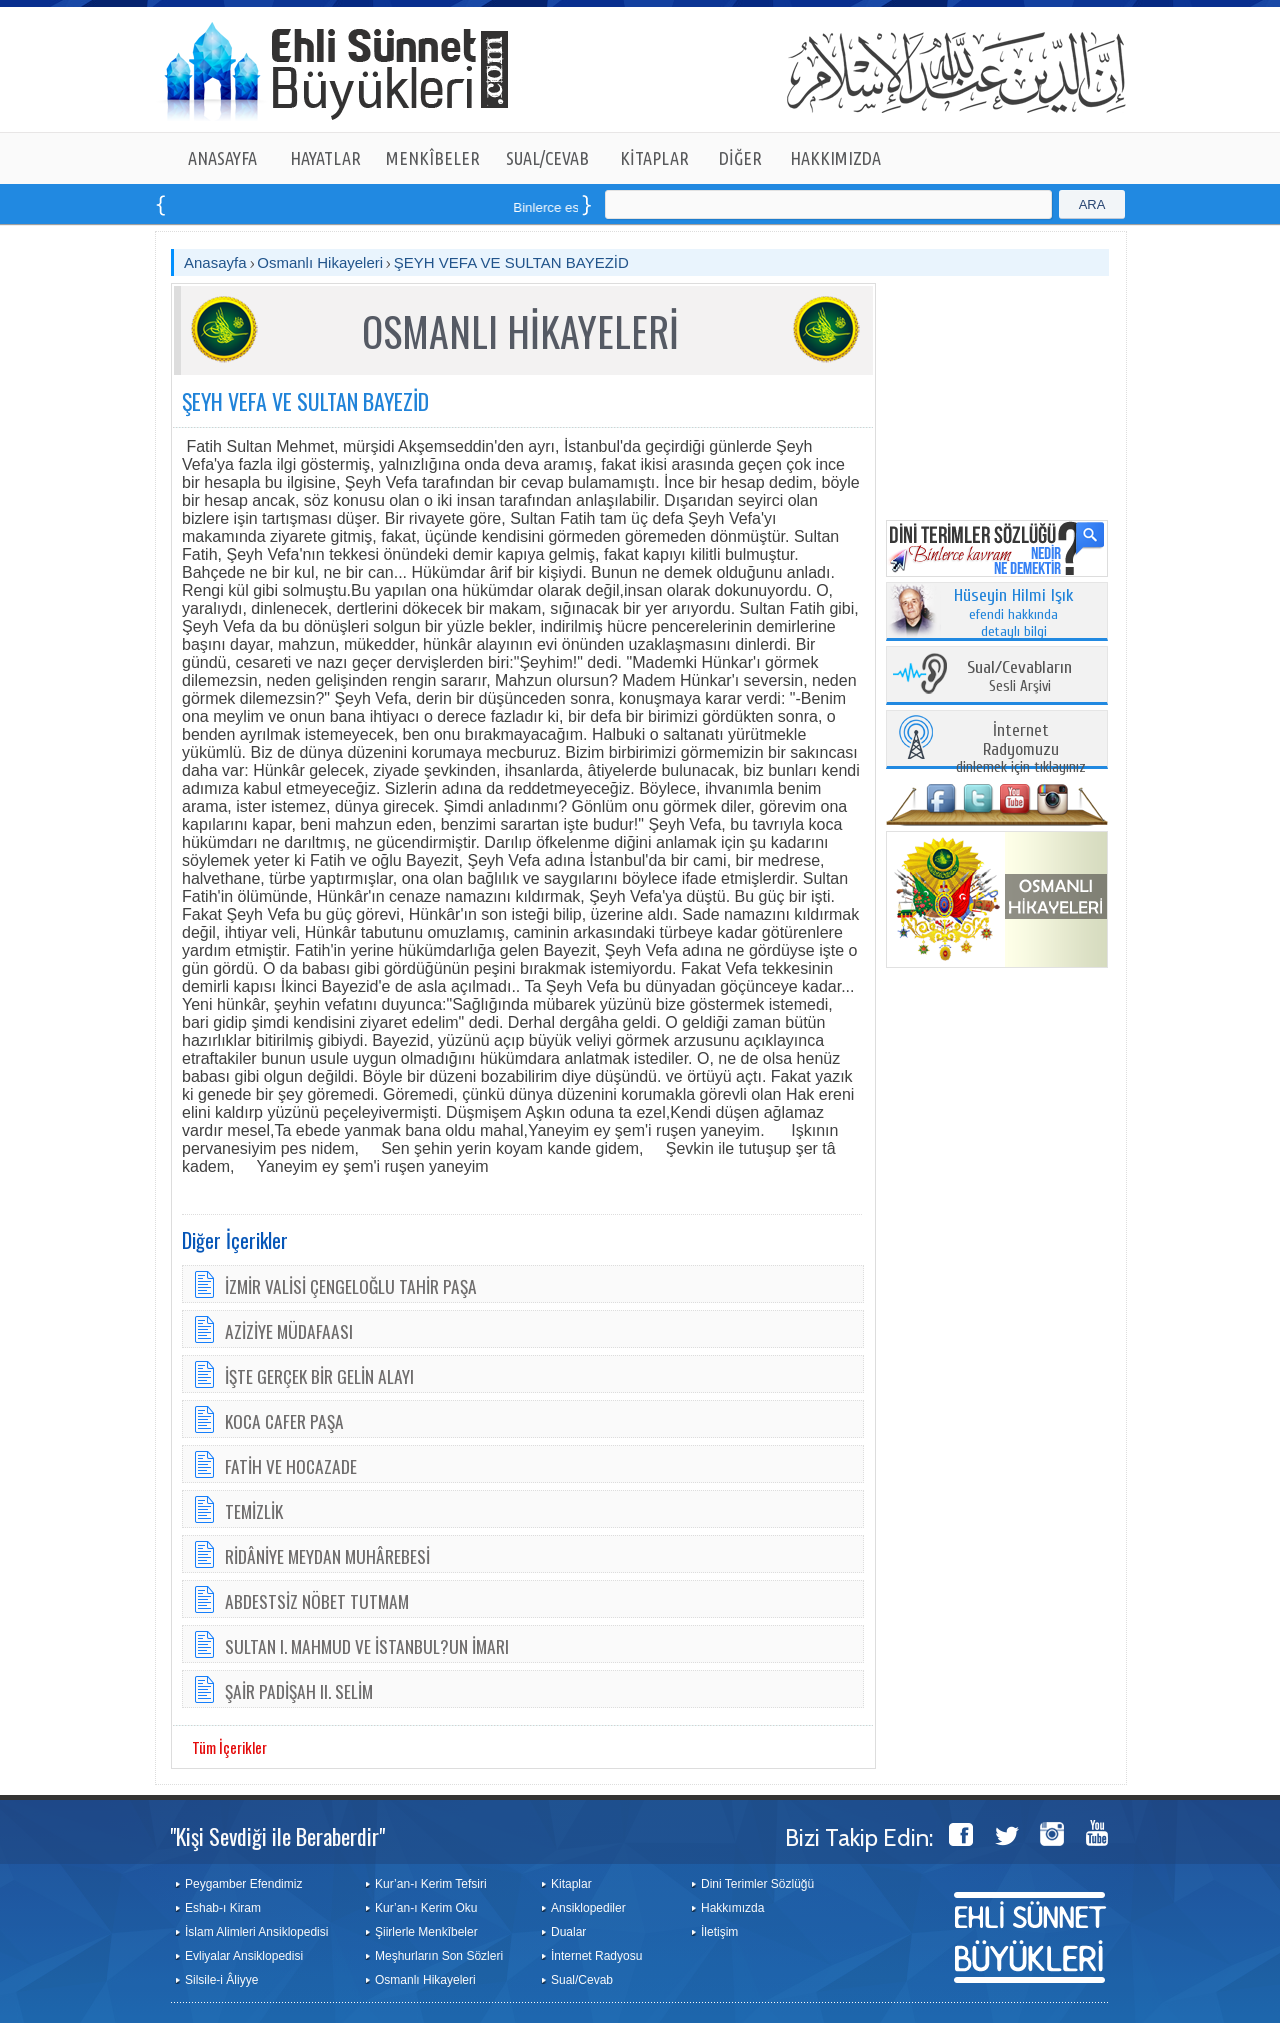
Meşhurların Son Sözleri (439, 1956)
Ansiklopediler (588, 1908)
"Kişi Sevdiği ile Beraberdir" (277, 1836)
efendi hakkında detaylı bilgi (1014, 614)
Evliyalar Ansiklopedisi (244, 1956)
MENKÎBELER (433, 158)
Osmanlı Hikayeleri (320, 262)
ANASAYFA (222, 158)
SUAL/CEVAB (547, 158)
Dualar (568, 1932)
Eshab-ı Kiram (223, 1908)
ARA (1092, 204)
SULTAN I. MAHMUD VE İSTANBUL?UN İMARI (367, 1646)
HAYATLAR (325, 158)
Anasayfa (215, 262)
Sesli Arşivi (1019, 677)
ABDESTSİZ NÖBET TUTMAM (317, 1601)
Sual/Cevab (582, 1980)
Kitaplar (571, 1884)
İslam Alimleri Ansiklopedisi (256, 1932)
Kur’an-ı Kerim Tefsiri (431, 1884)
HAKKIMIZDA (835, 158)
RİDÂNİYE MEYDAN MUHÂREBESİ (327, 1556)
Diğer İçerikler (235, 1240)
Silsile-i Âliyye (221, 1980)
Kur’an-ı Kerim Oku (426, 1908)
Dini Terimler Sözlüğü (757, 1884)
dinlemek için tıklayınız (1021, 749)
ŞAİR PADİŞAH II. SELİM (299, 1691)
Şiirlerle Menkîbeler (426, 1932)
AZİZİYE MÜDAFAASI (289, 1331)
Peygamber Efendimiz (243, 1884)
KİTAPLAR (654, 158)
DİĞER (740, 158)
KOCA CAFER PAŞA (284, 1421)
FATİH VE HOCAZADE (291, 1466)
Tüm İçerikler (229, 1747)
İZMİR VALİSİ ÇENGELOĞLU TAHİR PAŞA (351, 1286)
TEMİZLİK (254, 1511)
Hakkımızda (732, 1908)
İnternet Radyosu (596, 1956)
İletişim (719, 1932)
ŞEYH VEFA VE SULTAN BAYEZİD (511, 262)
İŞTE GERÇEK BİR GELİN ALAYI (319, 1376)
